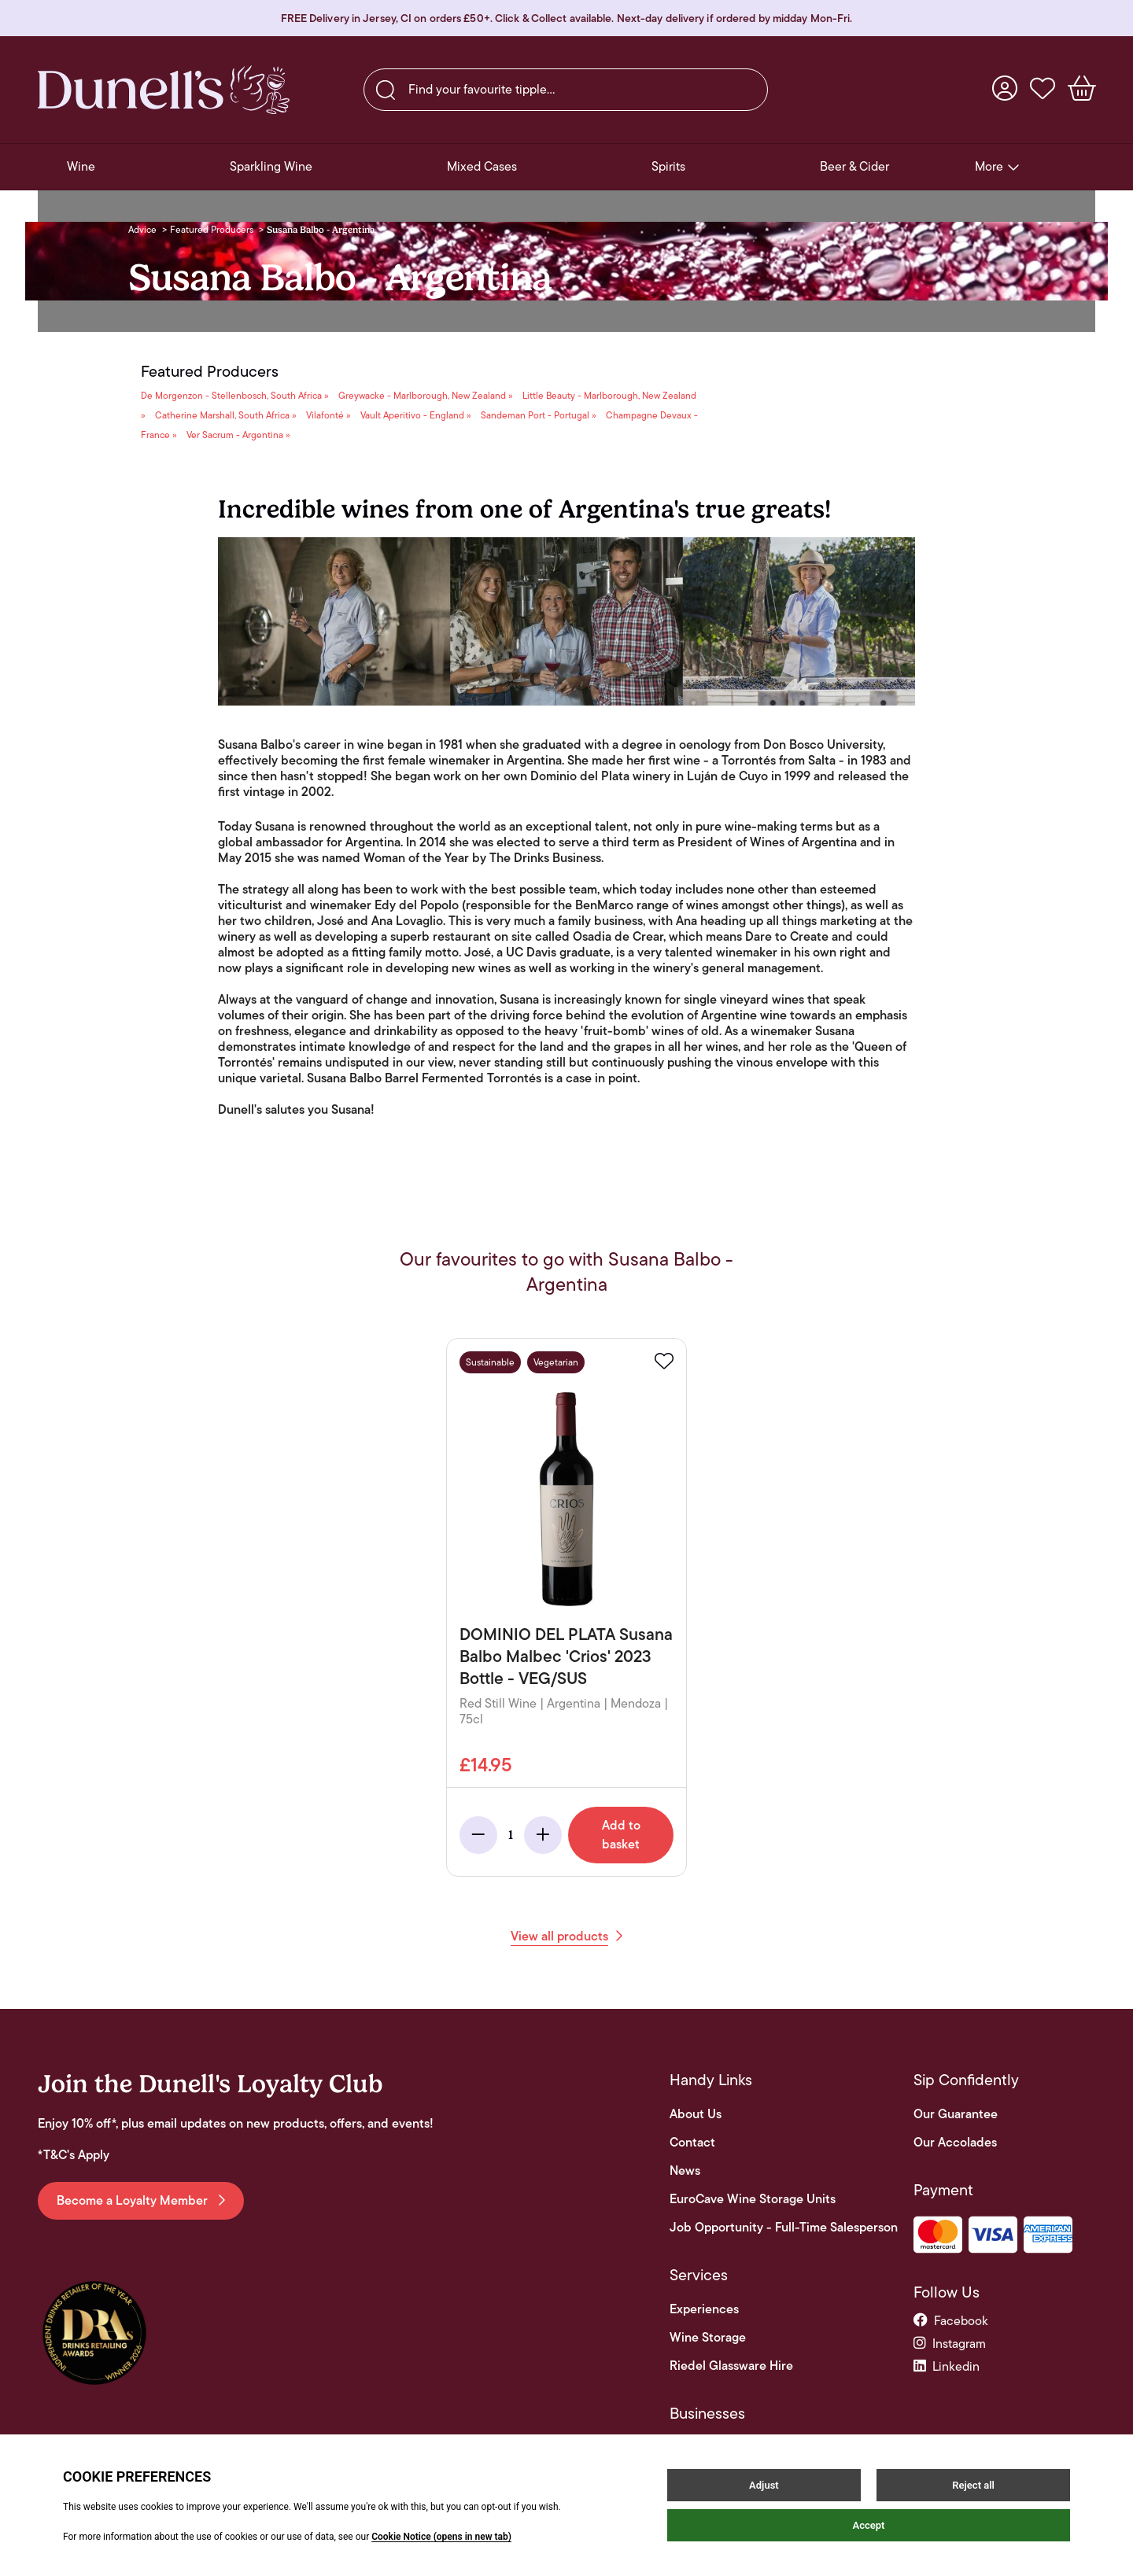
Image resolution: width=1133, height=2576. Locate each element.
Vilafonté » (328, 415)
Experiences (704, 2309)
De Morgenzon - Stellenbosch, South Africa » (235, 395)
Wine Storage (708, 2338)
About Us (696, 2114)
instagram (949, 2343)
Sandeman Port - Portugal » (538, 415)
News (685, 2171)
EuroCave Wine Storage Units (753, 2199)
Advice (142, 229)
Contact (692, 2142)
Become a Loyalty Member (141, 2200)
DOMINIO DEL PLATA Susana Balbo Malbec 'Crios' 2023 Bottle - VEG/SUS (566, 1656)
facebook (950, 2321)
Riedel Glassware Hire (731, 2366)
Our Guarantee (955, 2114)
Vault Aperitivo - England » (415, 415)
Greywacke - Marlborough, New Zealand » (425, 395)
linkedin (946, 2366)
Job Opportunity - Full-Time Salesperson (784, 2227)
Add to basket (621, 1834)
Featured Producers (211, 229)
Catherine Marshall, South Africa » (226, 415)
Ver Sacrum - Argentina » (238, 434)
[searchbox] (566, 89)
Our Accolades (955, 2142)
